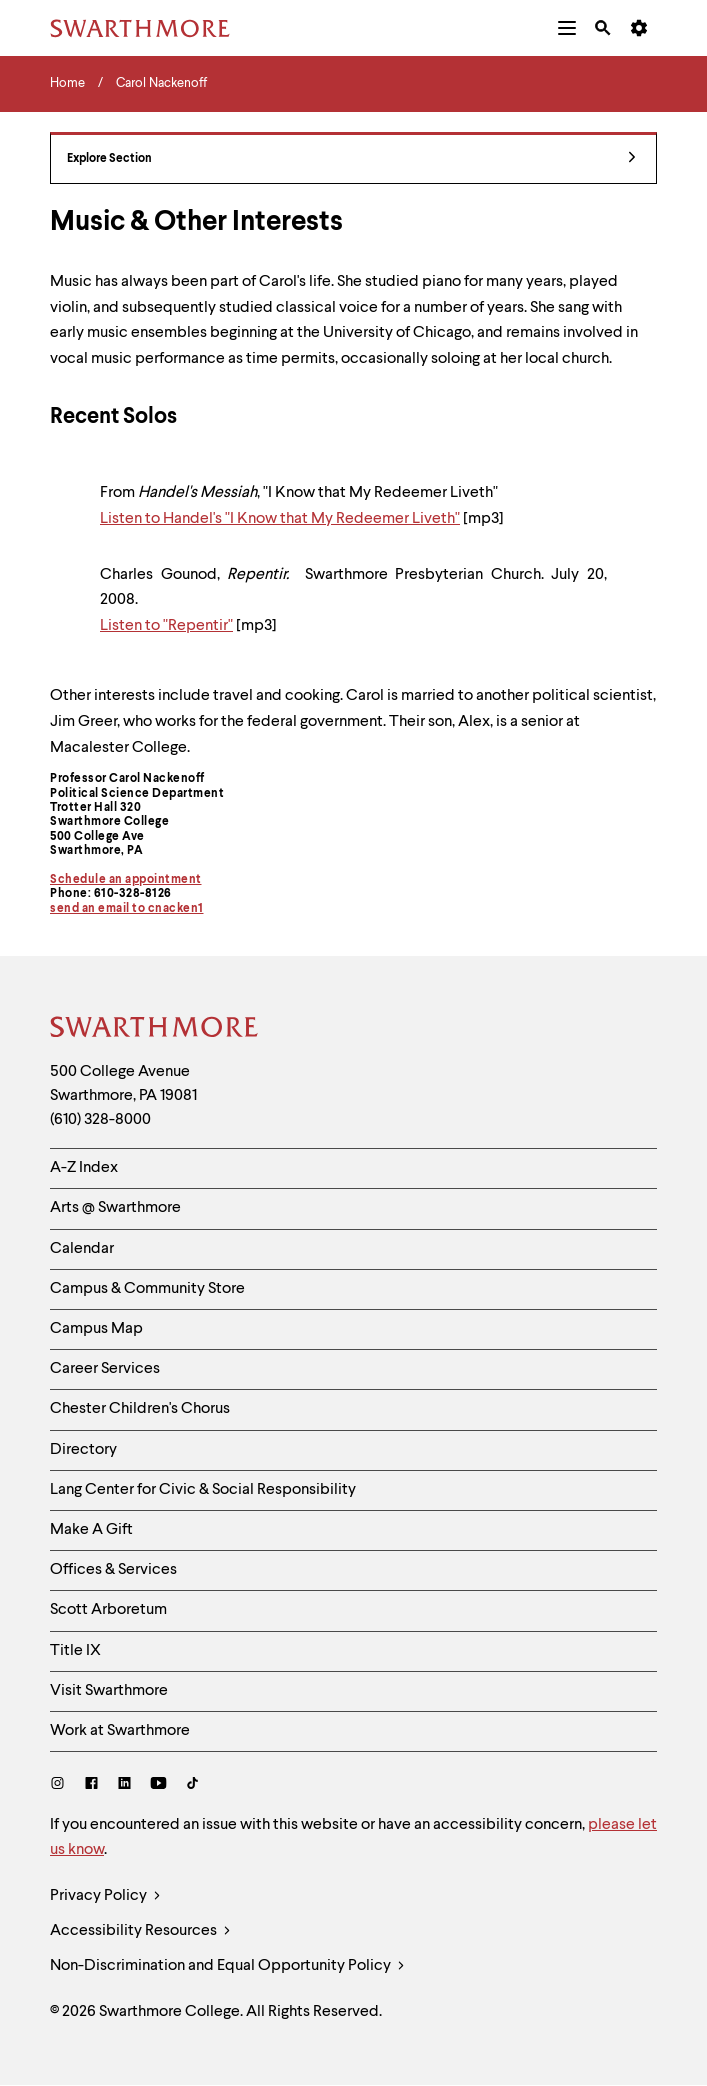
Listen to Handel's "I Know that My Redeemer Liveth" (280, 519)
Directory (83, 1450)
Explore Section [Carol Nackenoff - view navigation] (351, 159)
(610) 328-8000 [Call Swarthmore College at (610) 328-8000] (100, 1120)
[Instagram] (61, 1785)
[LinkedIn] (124, 1785)
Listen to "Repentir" (166, 626)
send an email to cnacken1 (127, 909)
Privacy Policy (105, 1896)
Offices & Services (113, 1570)
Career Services (105, 1369)
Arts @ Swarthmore (115, 1208)
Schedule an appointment (126, 880)
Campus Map (96, 1329)
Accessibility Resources (140, 1931)
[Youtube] (158, 1785)
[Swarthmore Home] (155, 1030)
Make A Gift (91, 1530)
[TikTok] (192, 1785)
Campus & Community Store (147, 1289)
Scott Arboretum (108, 1610)
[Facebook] (91, 1785)
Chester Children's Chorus (140, 1409)
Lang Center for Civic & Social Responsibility (203, 1490)
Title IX (75, 1651)
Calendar (82, 1249)
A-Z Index (84, 1168)
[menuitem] (567, 28)
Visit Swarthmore (109, 1691)
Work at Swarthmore (120, 1731)
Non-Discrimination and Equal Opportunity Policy (227, 1966)
